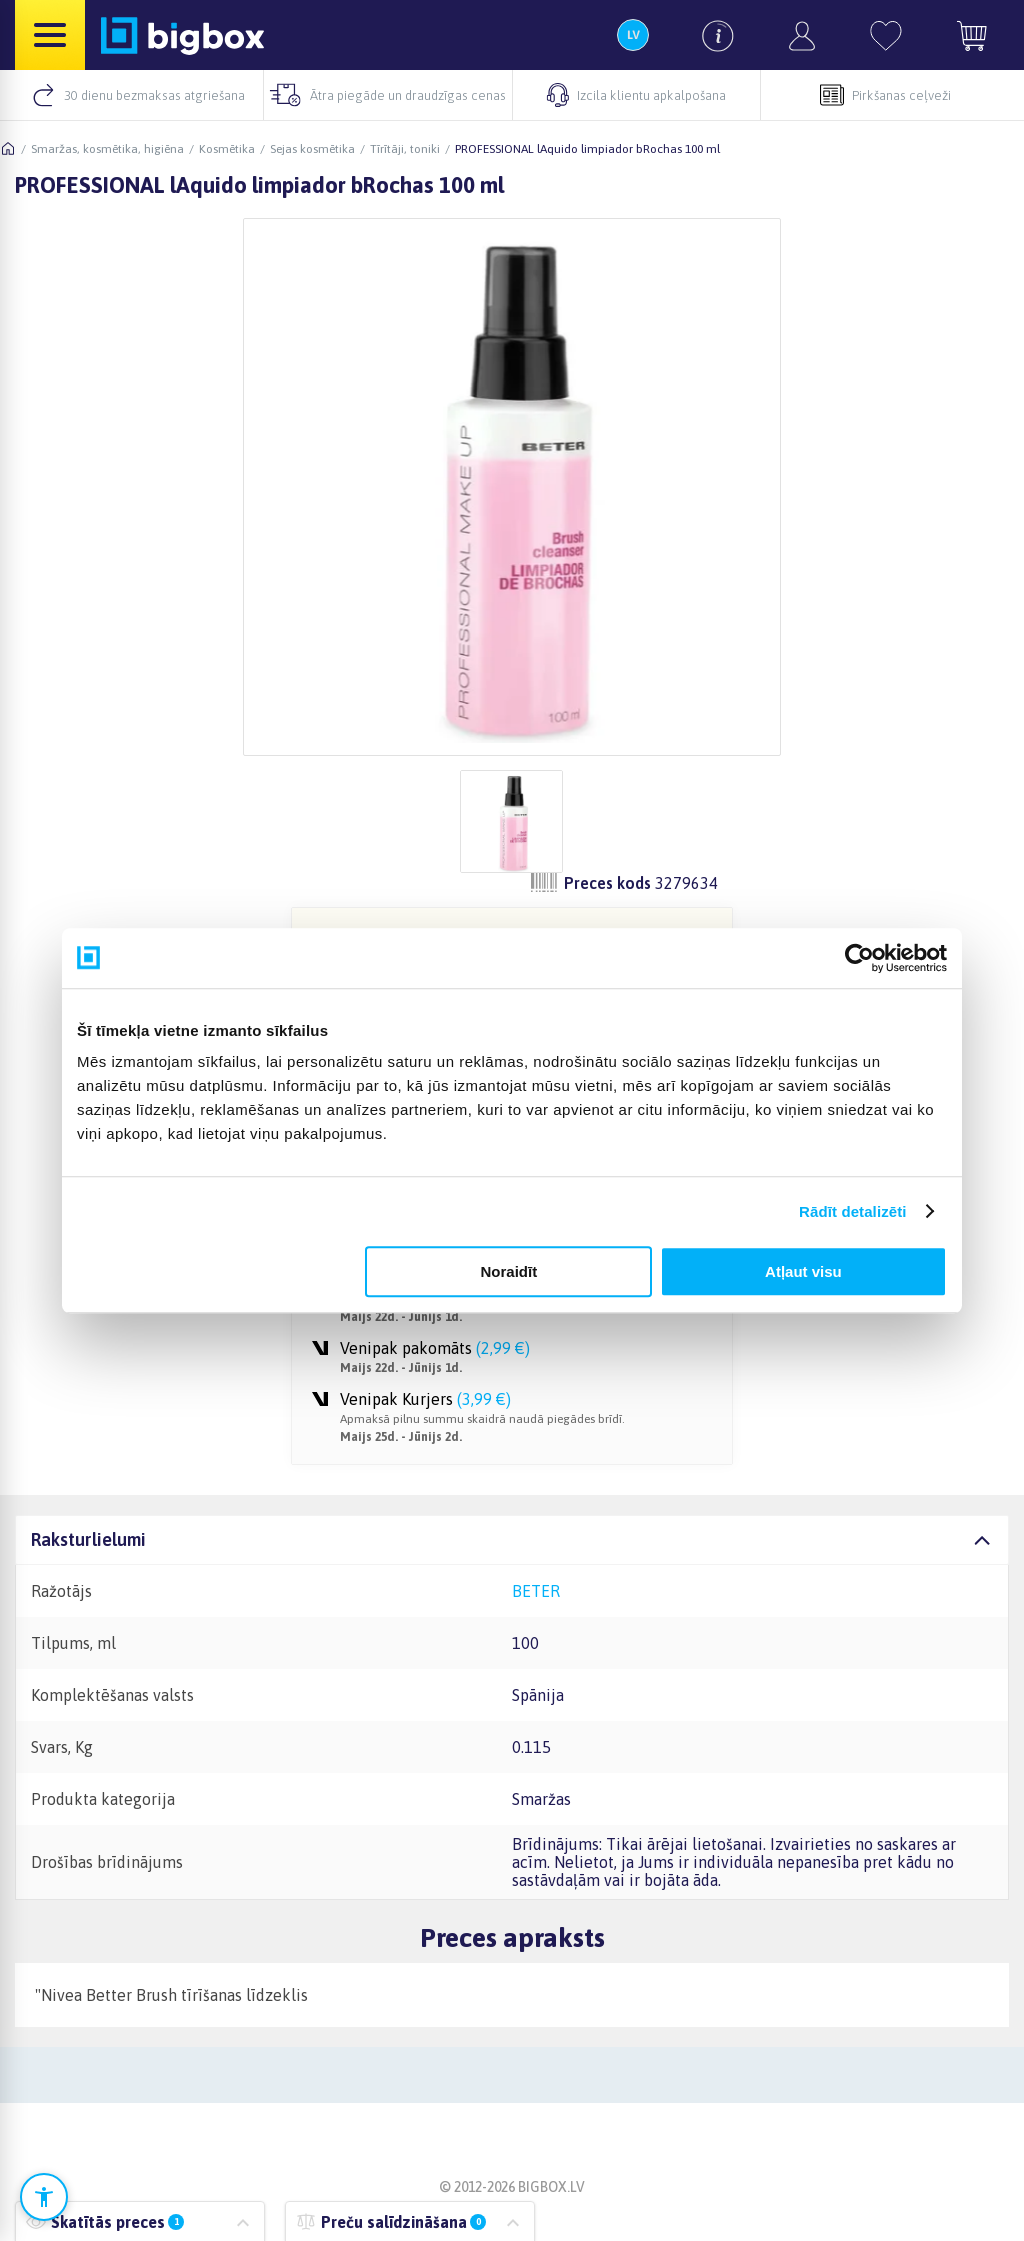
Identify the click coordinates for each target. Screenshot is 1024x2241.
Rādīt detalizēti (852, 1211)
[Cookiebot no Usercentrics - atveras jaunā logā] (859, 958)
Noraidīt (509, 1271)
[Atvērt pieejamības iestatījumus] (44, 2197)
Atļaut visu (803, 1271)
